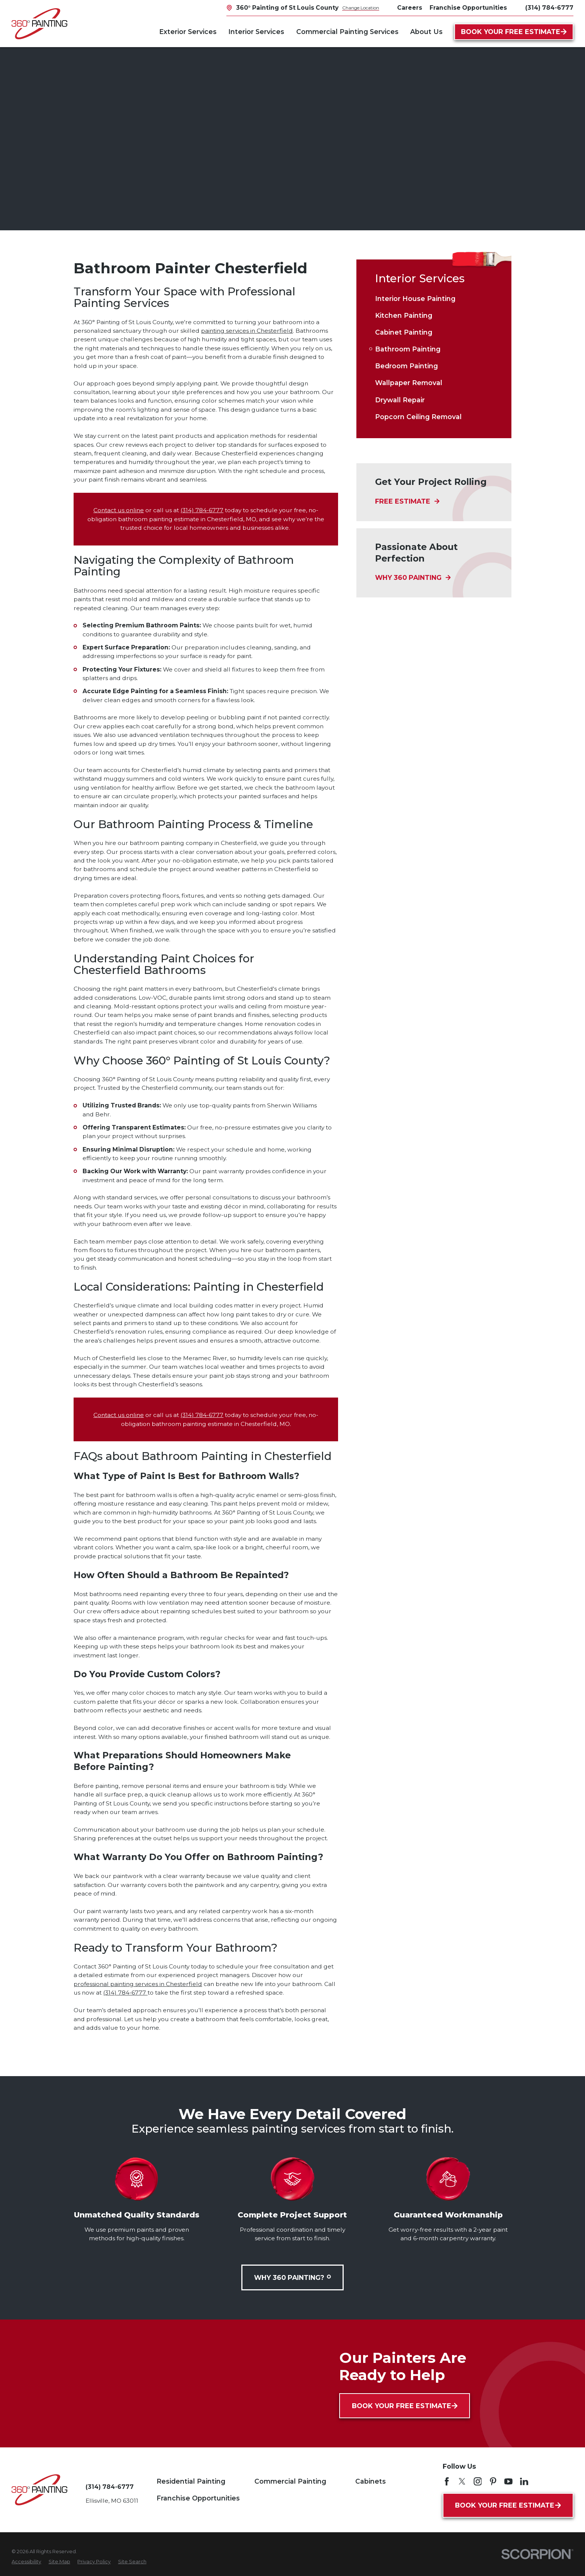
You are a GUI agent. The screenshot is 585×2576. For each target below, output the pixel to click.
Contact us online (118, 510)
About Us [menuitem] (426, 32)
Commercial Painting (290, 2481)
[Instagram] (478, 2481)
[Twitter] (462, 2481)
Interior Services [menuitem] (256, 32)
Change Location (360, 7)
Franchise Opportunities (198, 2498)
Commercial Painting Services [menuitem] (347, 32)
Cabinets (370, 2481)
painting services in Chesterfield (247, 330)
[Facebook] (447, 2481)
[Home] (39, 24)
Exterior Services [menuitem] (188, 32)
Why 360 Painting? (292, 2277)
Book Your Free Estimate (514, 32)
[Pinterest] (493, 2481)
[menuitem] (434, 299)
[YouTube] (508, 2481)
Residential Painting (191, 2481)
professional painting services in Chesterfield (138, 1984)
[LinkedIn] (524, 2481)
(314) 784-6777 (549, 8)
